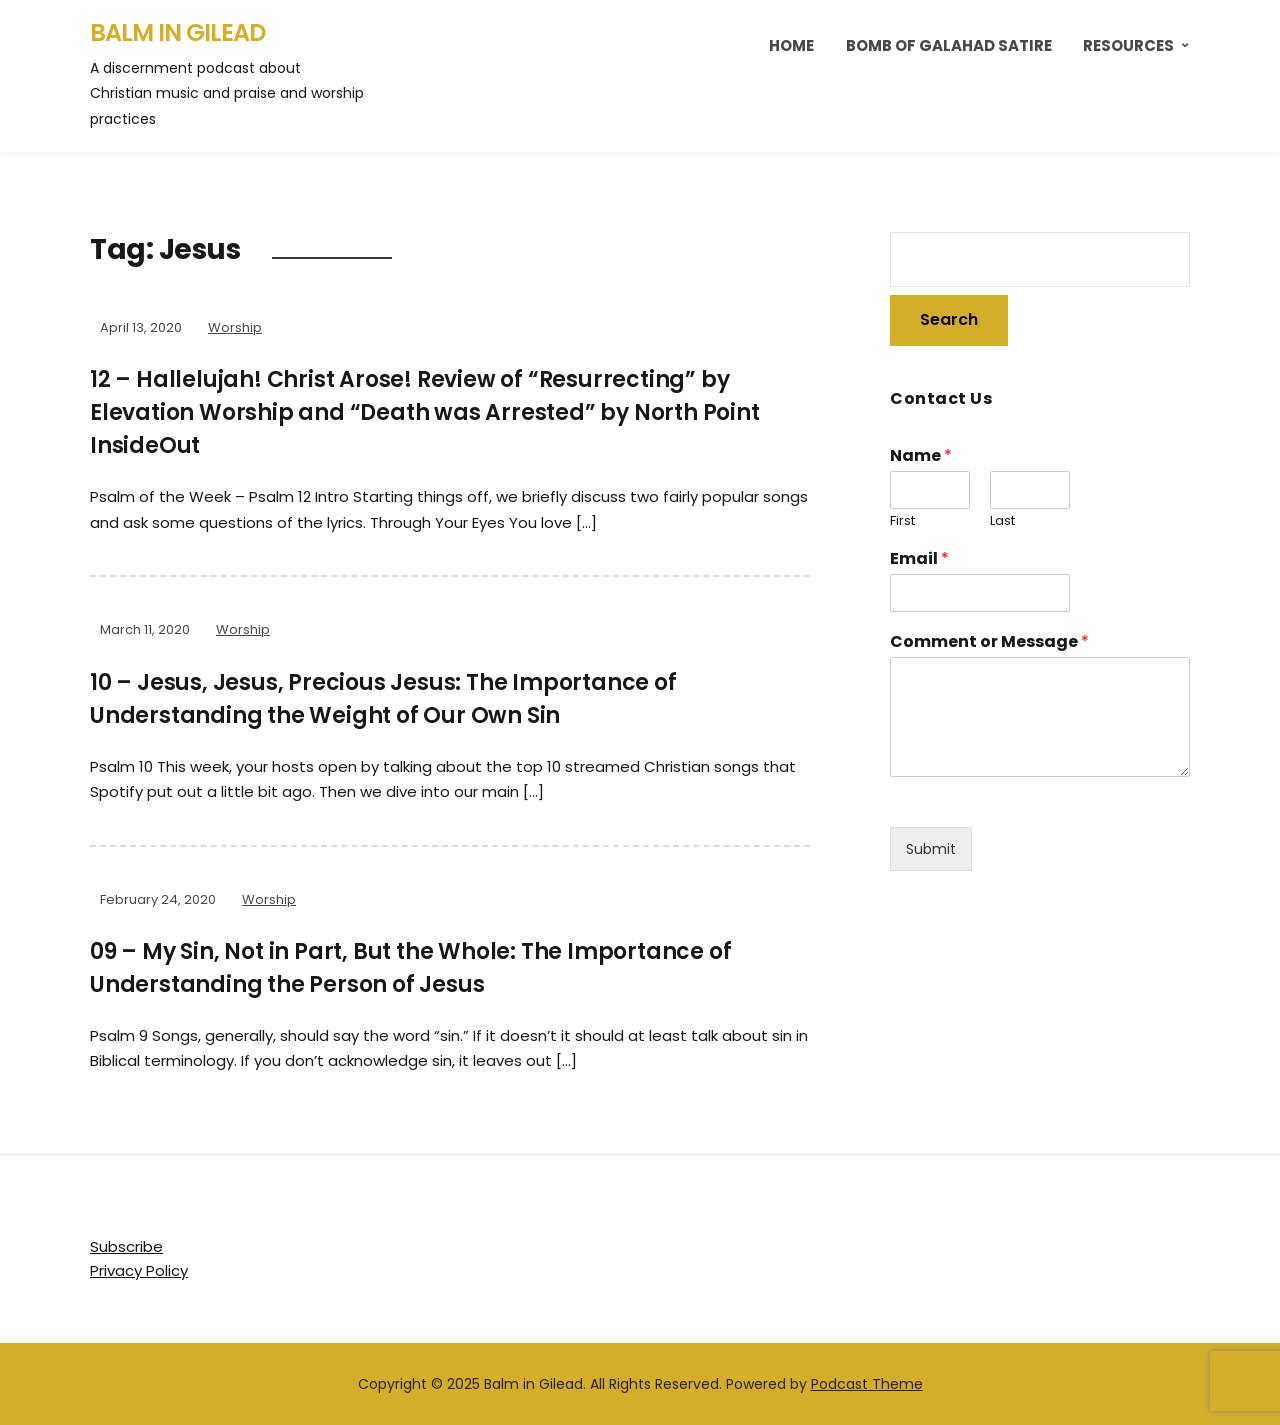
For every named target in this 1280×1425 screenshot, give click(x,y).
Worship (235, 327)
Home (791, 45)
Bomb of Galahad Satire (949, 45)
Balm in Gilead (177, 32)
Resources (1128, 45)
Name (921, 456)
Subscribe (126, 1246)
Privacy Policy (139, 1270)
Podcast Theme (867, 1384)
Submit (931, 849)
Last (1002, 521)
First (902, 521)
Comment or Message (989, 642)
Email (919, 559)
